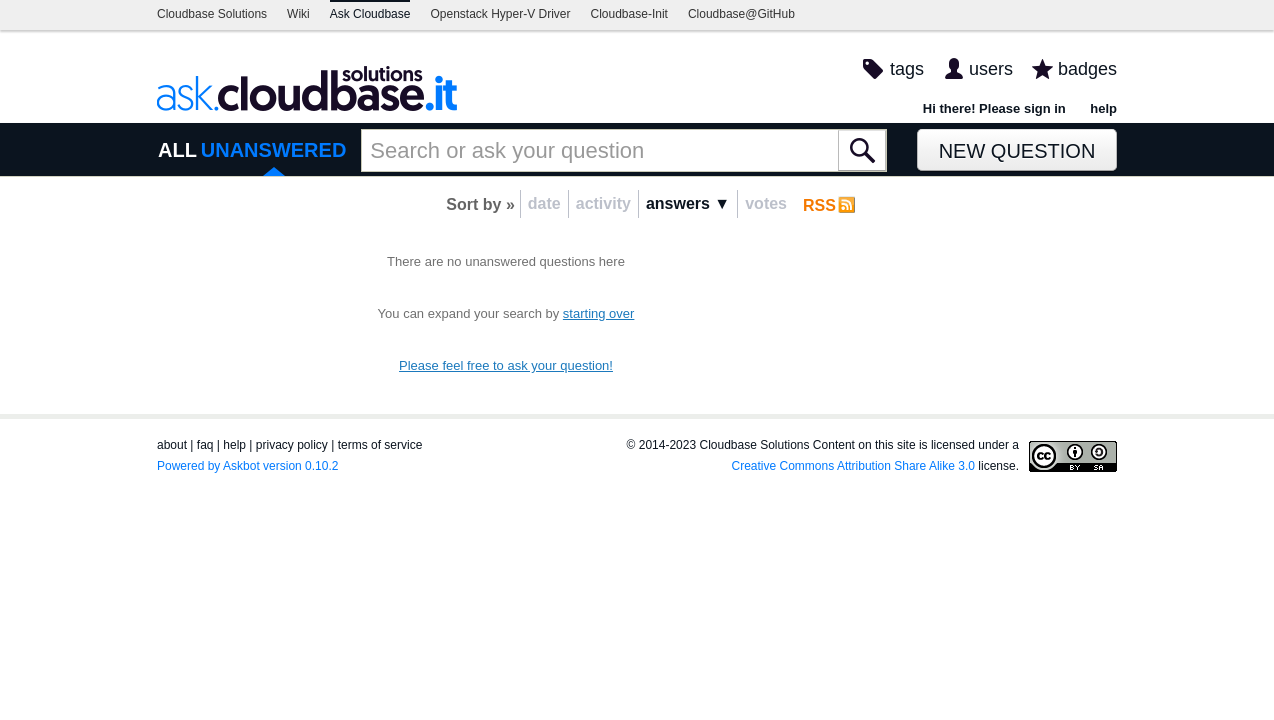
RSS (819, 205)
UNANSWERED (274, 150)
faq (205, 445)
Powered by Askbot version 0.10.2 (247, 466)
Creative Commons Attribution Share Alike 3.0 (853, 466)
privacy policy (292, 445)
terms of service (380, 445)
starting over (599, 313)
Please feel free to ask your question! (506, 365)
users (991, 69)
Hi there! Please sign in (994, 108)
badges (1087, 69)
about (172, 445)
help (1103, 108)
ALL (177, 150)
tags (907, 69)
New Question (1017, 151)
